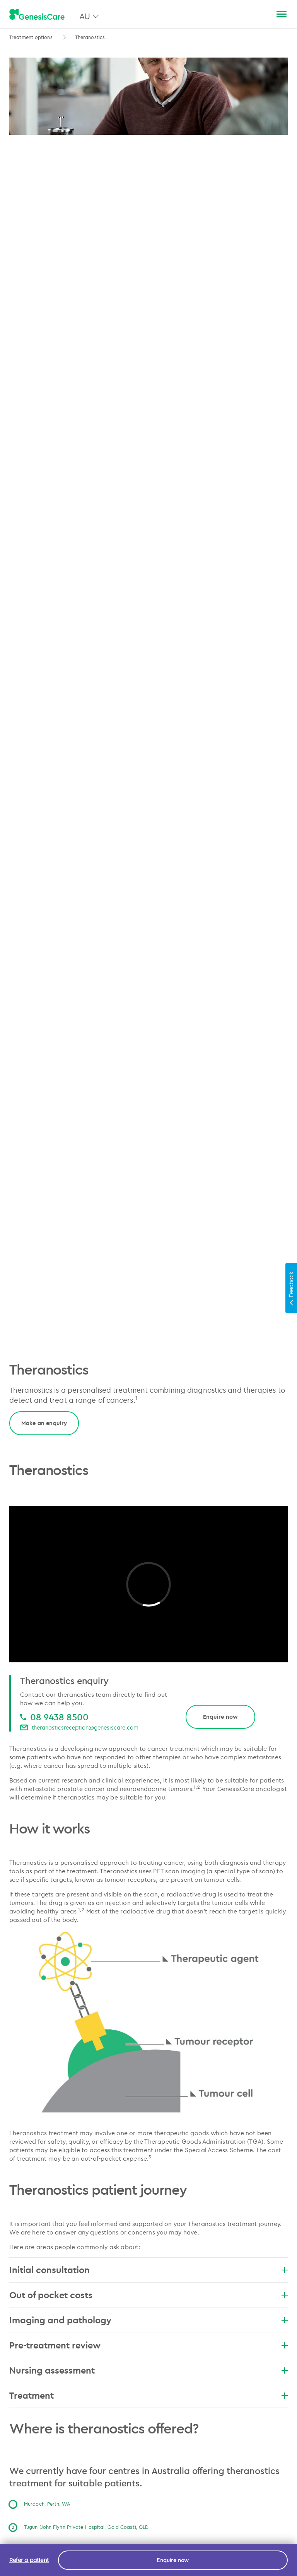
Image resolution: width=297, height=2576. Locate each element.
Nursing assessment (148, 2370)
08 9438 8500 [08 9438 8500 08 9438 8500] (59, 1717)
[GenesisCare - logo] (37, 14)
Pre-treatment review (148, 2345)
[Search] (263, 14)
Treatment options (31, 37)
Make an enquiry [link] (44, 1423)
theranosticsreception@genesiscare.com (85, 1727)
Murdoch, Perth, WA (47, 2504)
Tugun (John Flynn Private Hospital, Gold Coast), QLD (86, 2527)
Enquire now (220, 1716)
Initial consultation (148, 2269)
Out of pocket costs (148, 2295)
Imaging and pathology (148, 2320)
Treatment (148, 2395)
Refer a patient (29, 2560)
